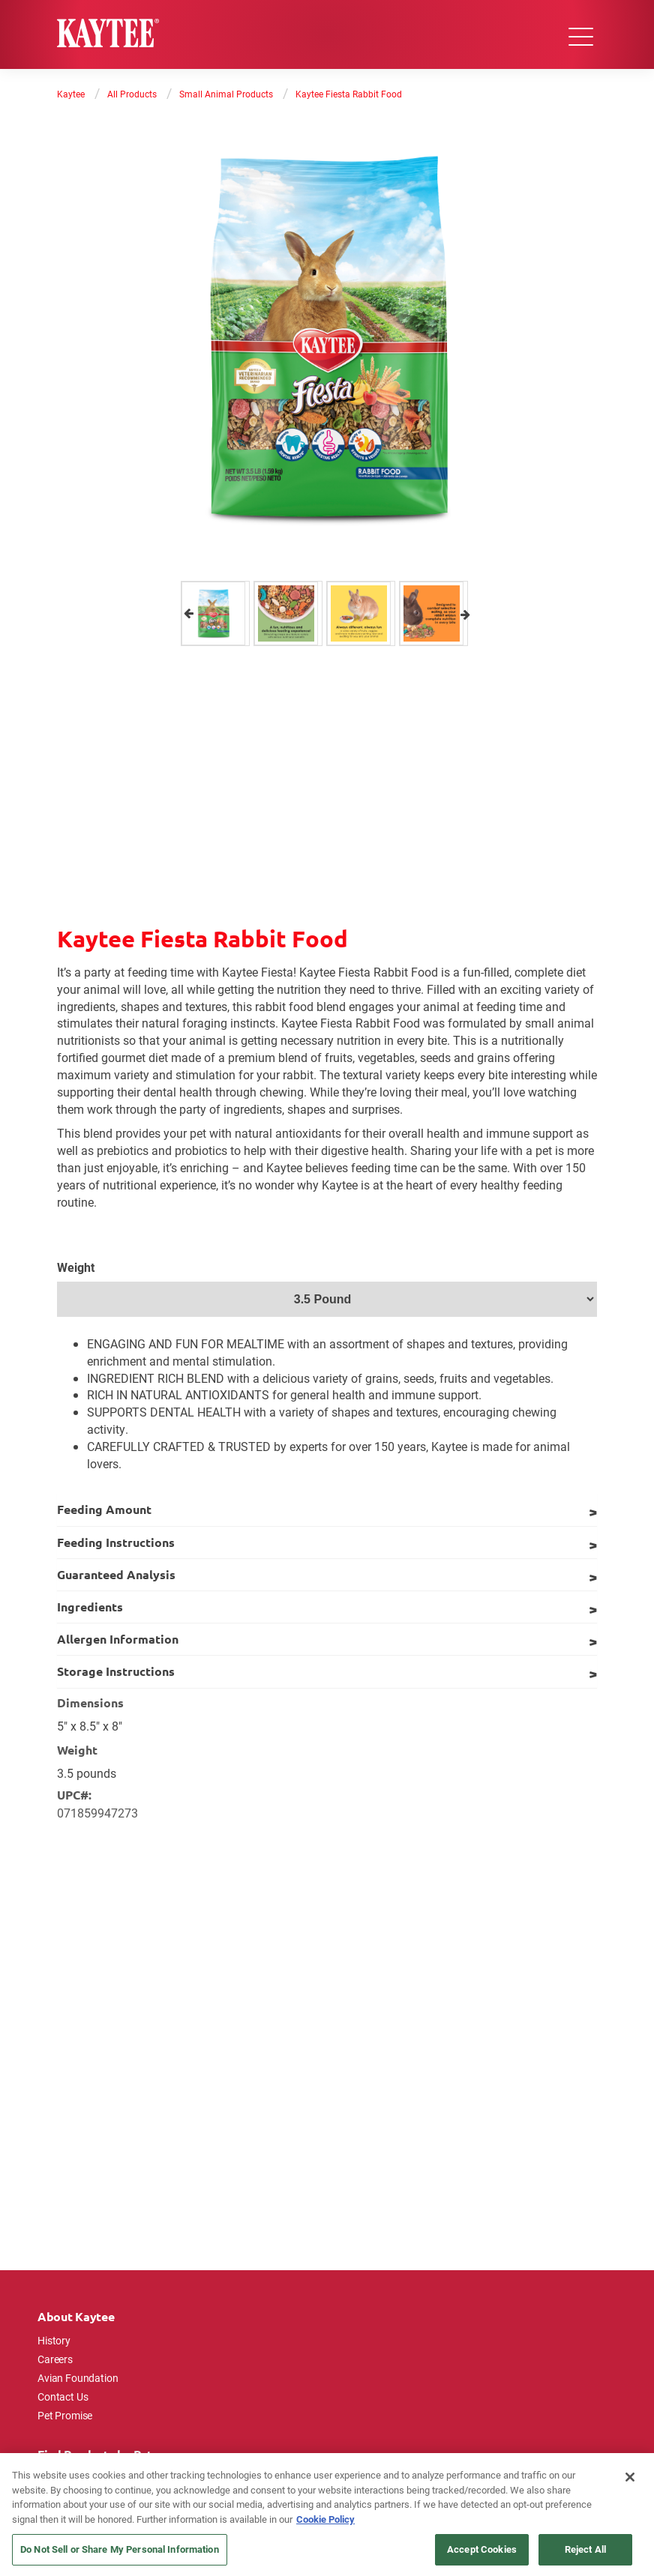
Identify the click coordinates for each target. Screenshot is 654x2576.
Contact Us (63, 2396)
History (54, 2340)
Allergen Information (117, 1639)
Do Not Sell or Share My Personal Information (119, 2549)
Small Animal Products (226, 94)
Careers (55, 2359)
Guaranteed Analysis (116, 1574)
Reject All (585, 2549)
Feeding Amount (104, 1509)
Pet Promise (65, 2415)
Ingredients (90, 1606)
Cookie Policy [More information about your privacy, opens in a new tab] (325, 2519)
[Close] (630, 2477)
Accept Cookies (482, 2549)
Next (465, 613)
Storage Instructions (116, 1671)
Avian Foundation (78, 2378)
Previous (188, 613)
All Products (132, 94)
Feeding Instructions (116, 1542)
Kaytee (71, 94)
